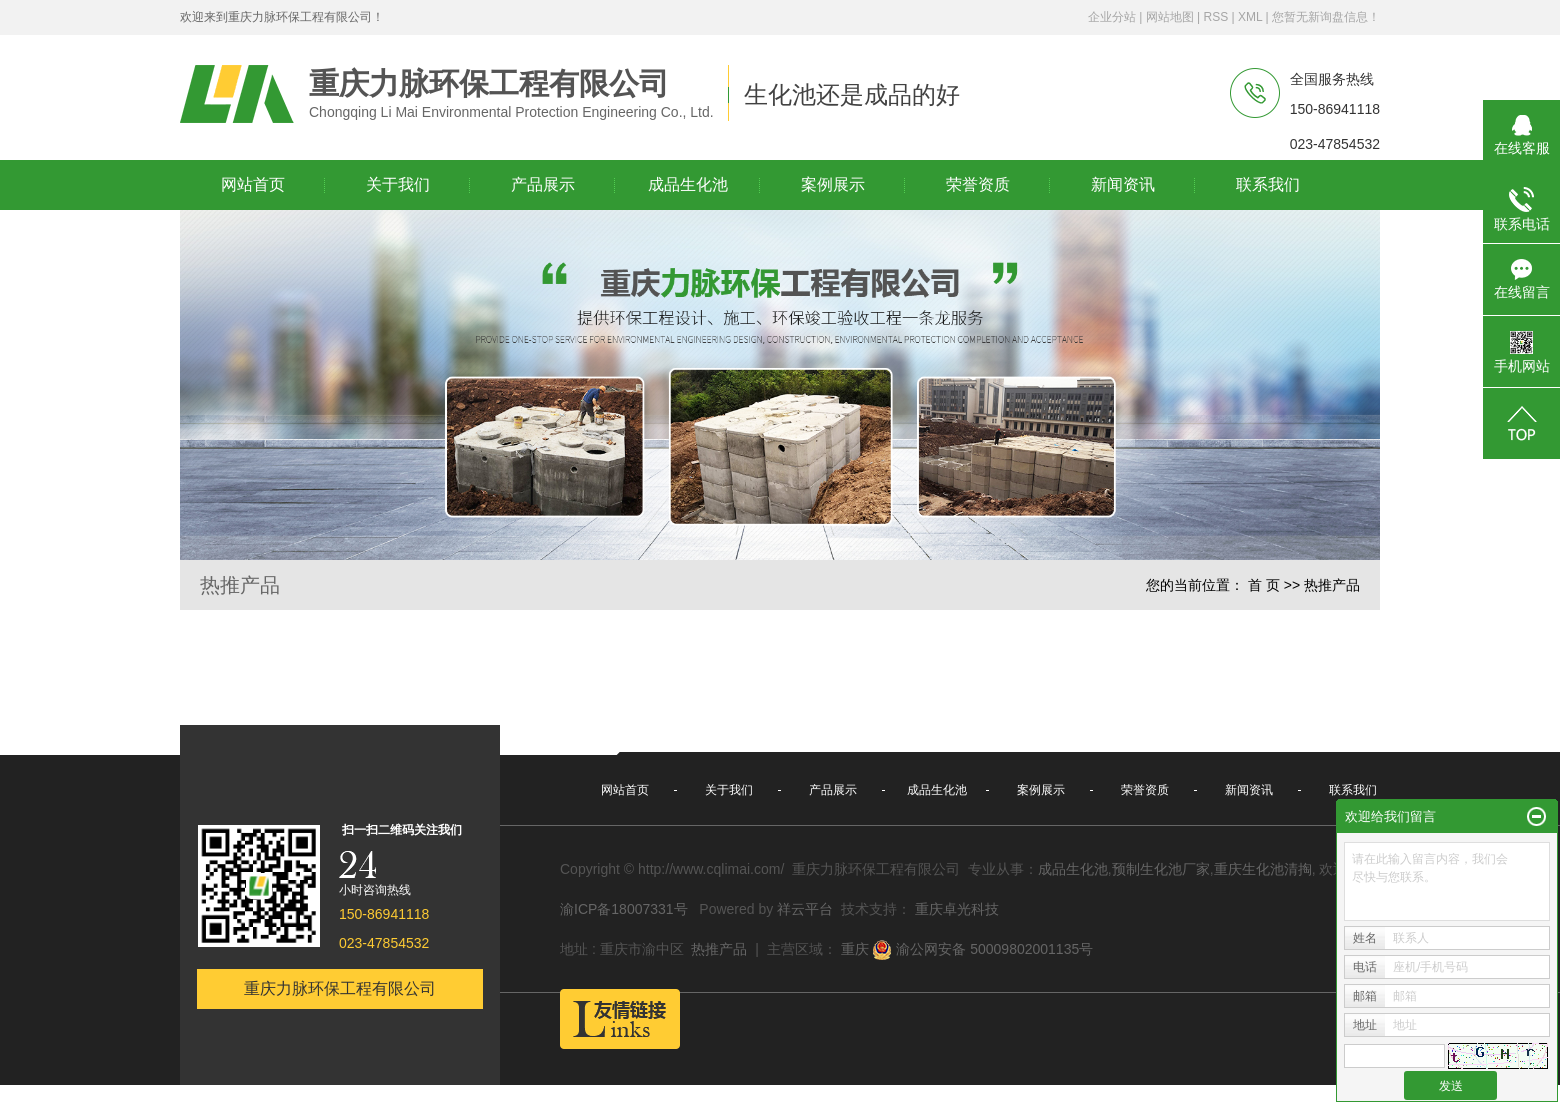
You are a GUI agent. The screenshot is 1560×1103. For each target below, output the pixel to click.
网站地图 (1170, 17)
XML (1250, 17)
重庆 (855, 949)
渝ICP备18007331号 (624, 909)
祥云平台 (805, 909)
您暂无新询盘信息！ (1326, 17)
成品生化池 (1073, 869)
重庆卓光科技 (957, 909)
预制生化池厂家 (1161, 869)
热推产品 (719, 949)
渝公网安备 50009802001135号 (982, 950)
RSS (1215, 17)
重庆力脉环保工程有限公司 (340, 988)
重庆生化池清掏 (1263, 869)
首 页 (1264, 585)
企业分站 (1112, 17)
